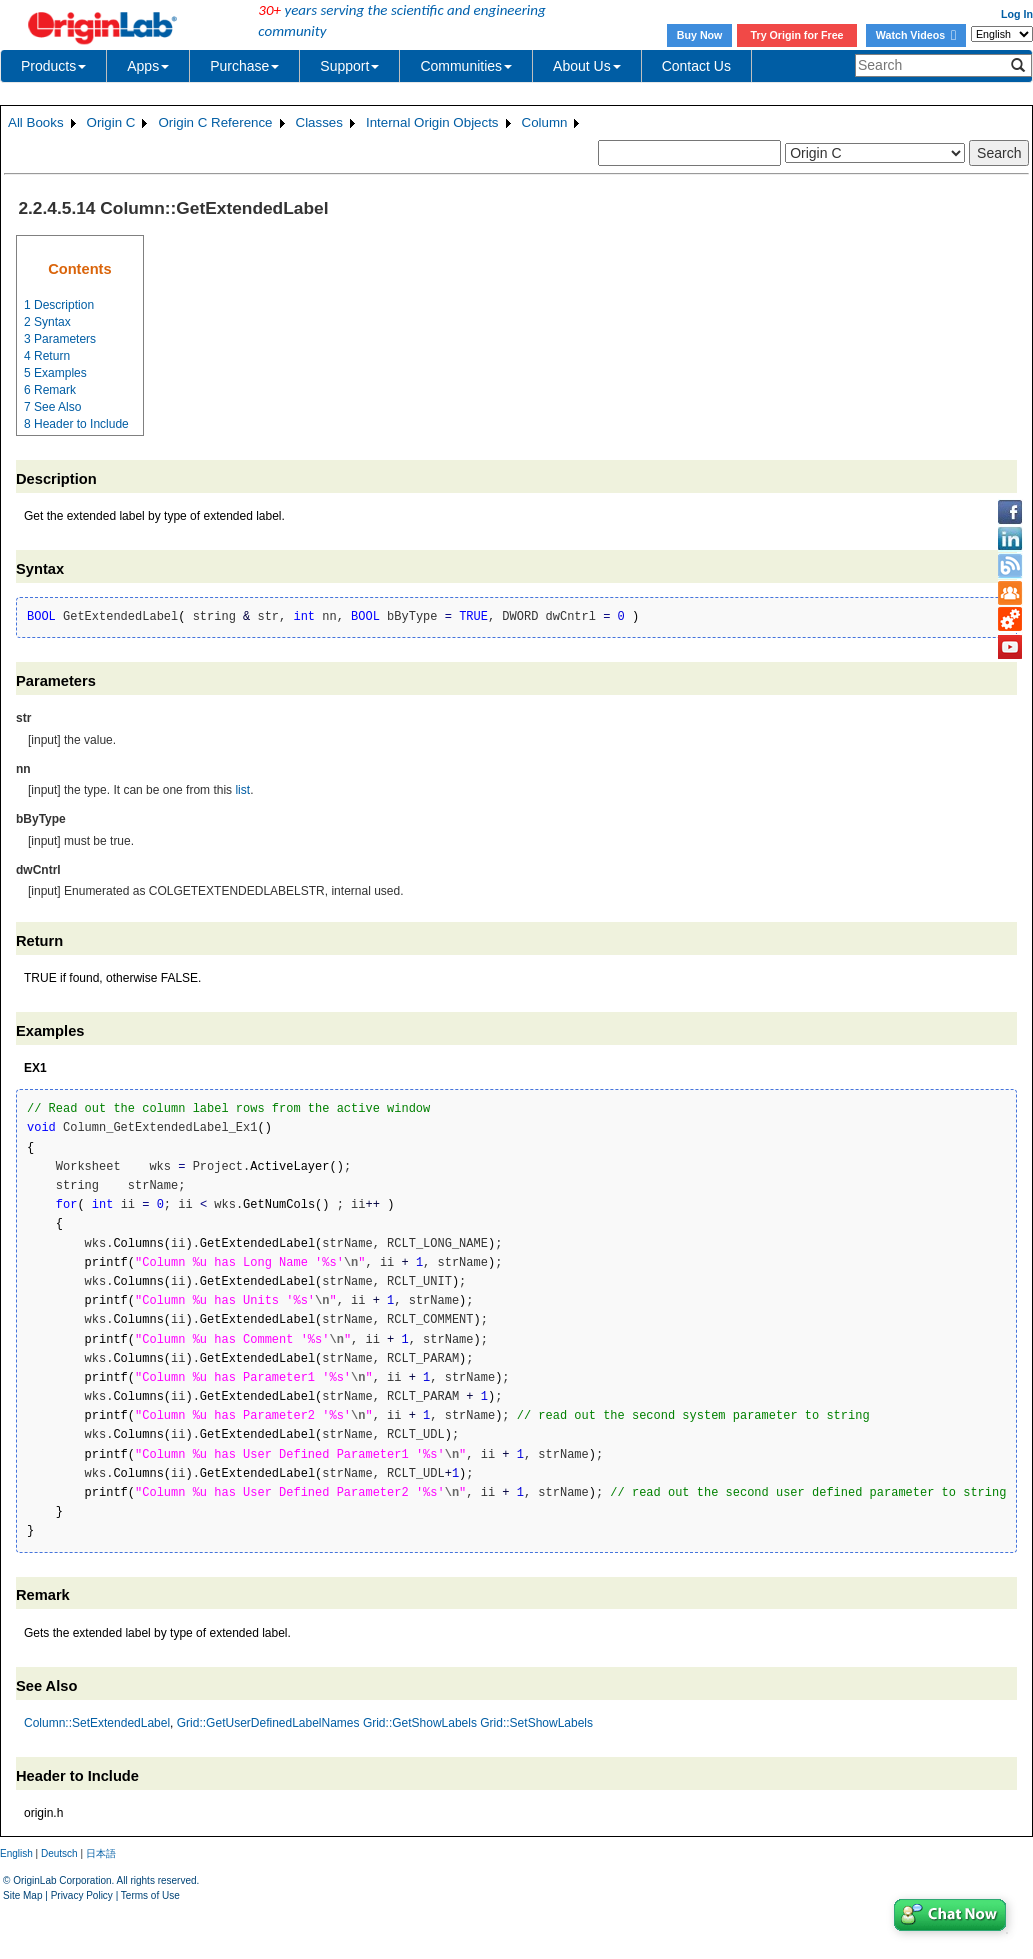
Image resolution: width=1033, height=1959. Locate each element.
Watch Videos (916, 35)
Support (349, 66)
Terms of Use (150, 1895)
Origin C (111, 122)
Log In (1017, 14)
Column (545, 122)
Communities (466, 66)
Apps (148, 66)
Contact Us (696, 66)
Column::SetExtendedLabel (97, 1723)
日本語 (101, 1853)
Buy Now (700, 35)
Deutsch (59, 1853)
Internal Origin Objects (432, 122)
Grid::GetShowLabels (420, 1723)
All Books (36, 122)
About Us (587, 66)
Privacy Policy (82, 1895)
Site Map (22, 1895)
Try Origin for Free (797, 35)
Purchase (244, 66)
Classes (319, 122)
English (16, 1853)
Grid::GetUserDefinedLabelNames (268, 1723)
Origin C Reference (215, 122)
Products (53, 66)
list (242, 790)
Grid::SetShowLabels (536, 1723)
